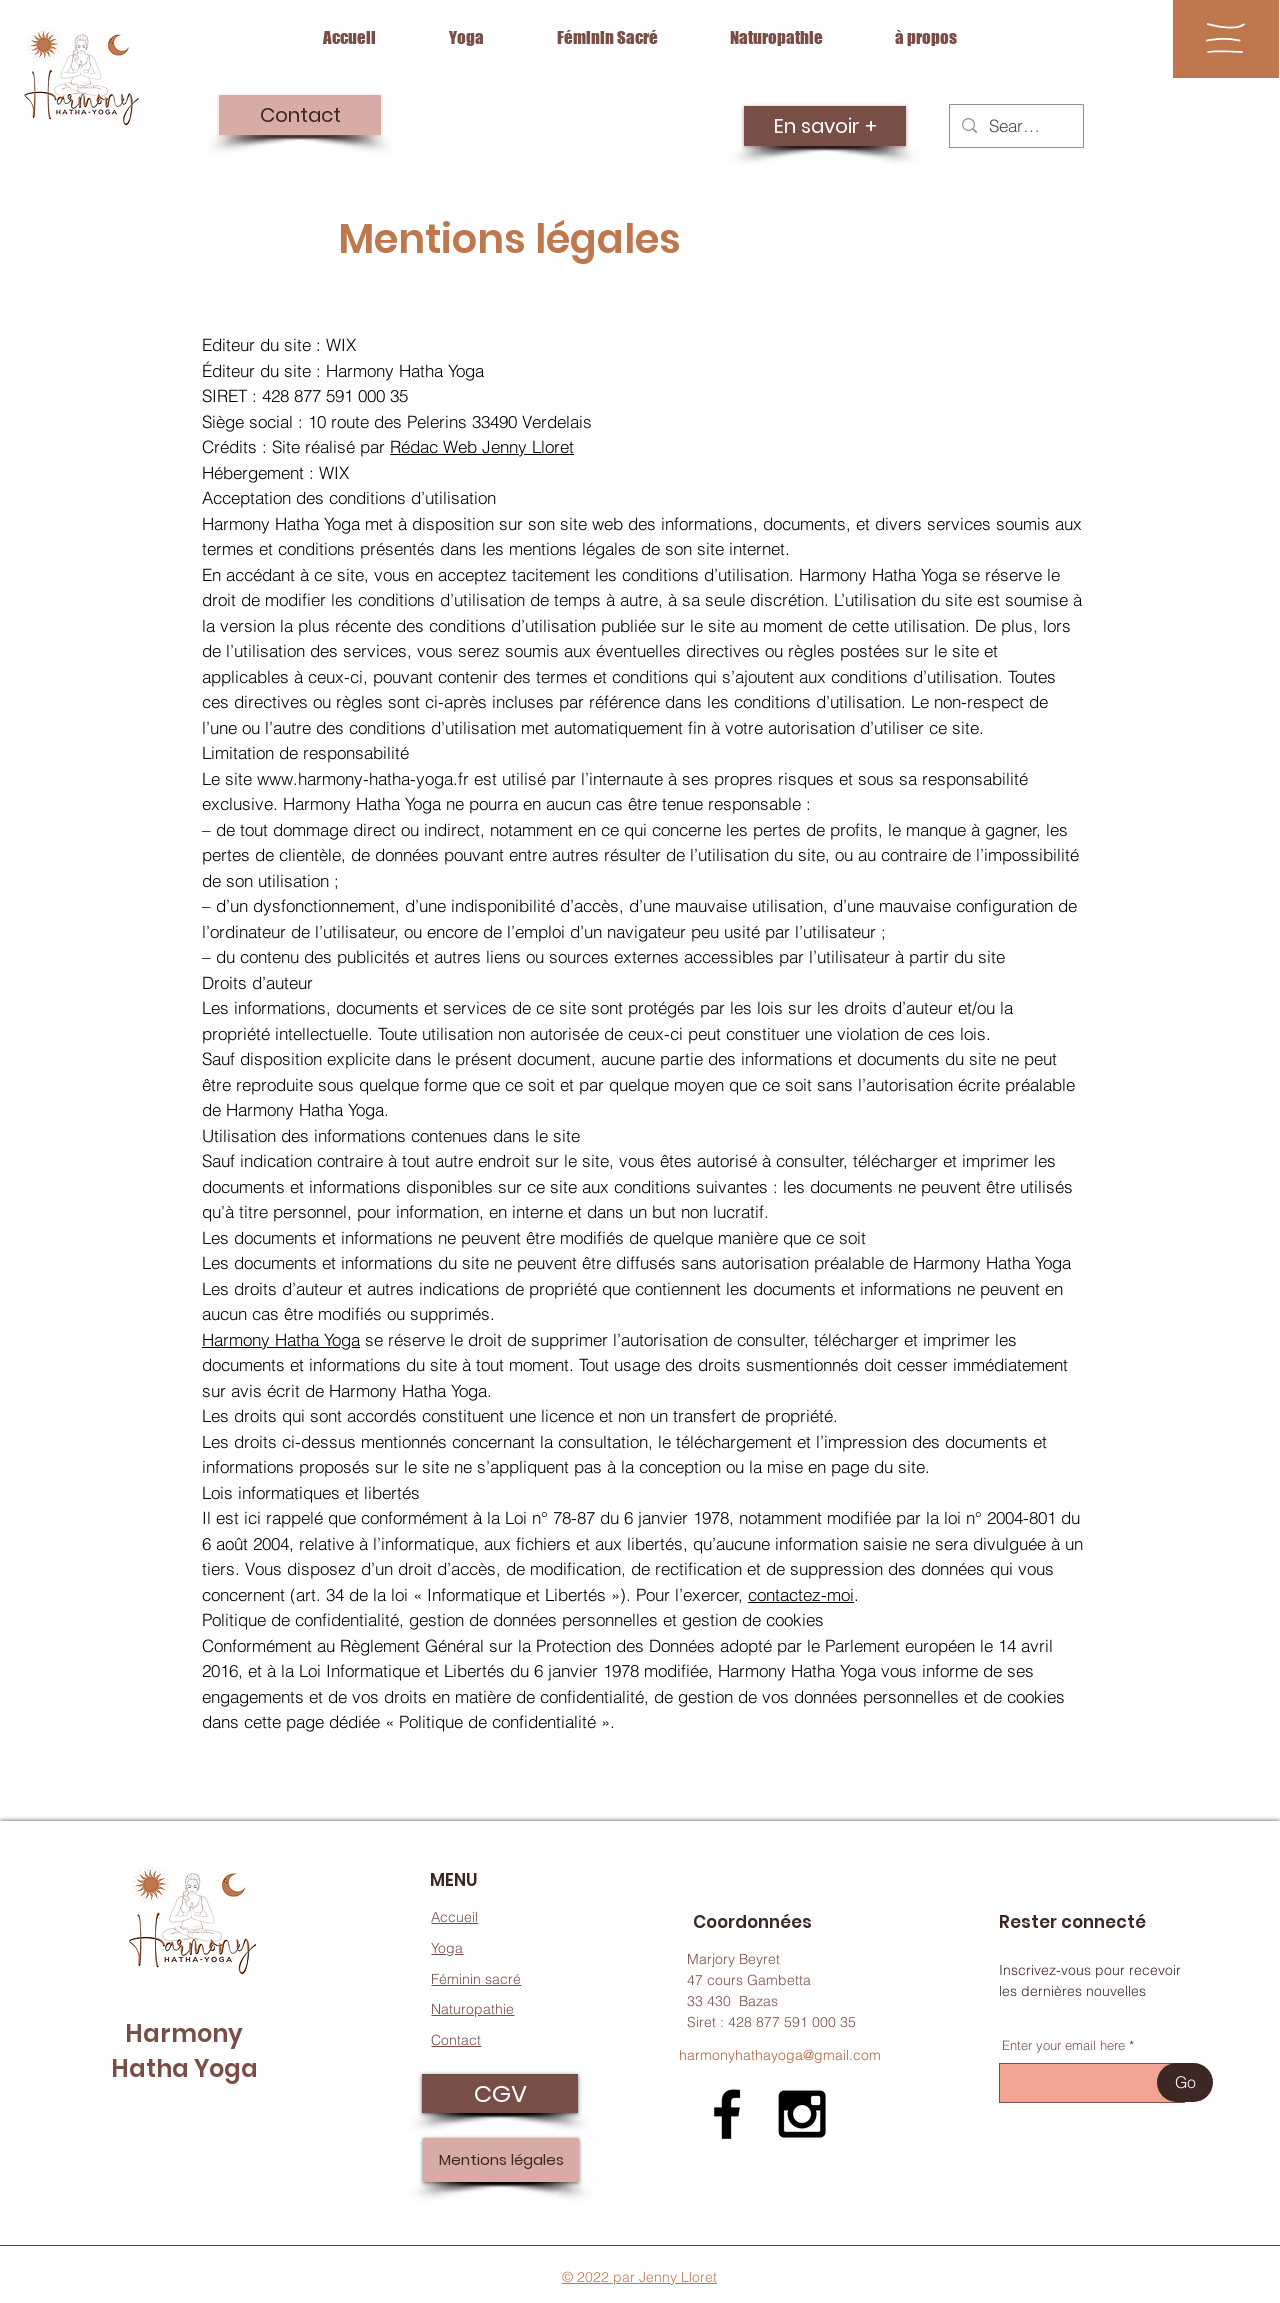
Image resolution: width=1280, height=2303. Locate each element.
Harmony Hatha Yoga (281, 1339)
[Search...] (1015, 126)
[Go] (1185, 2082)
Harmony (184, 2033)
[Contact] (300, 115)
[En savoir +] (825, 126)
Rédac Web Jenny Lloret (482, 446)
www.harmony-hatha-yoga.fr (363, 778)
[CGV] (500, 2093)
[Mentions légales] (501, 2160)
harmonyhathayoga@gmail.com (780, 2055)
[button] (1225, 38)
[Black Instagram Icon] (802, 2114)
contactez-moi (801, 1594)
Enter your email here (1063, 2045)
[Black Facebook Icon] (727, 2114)
